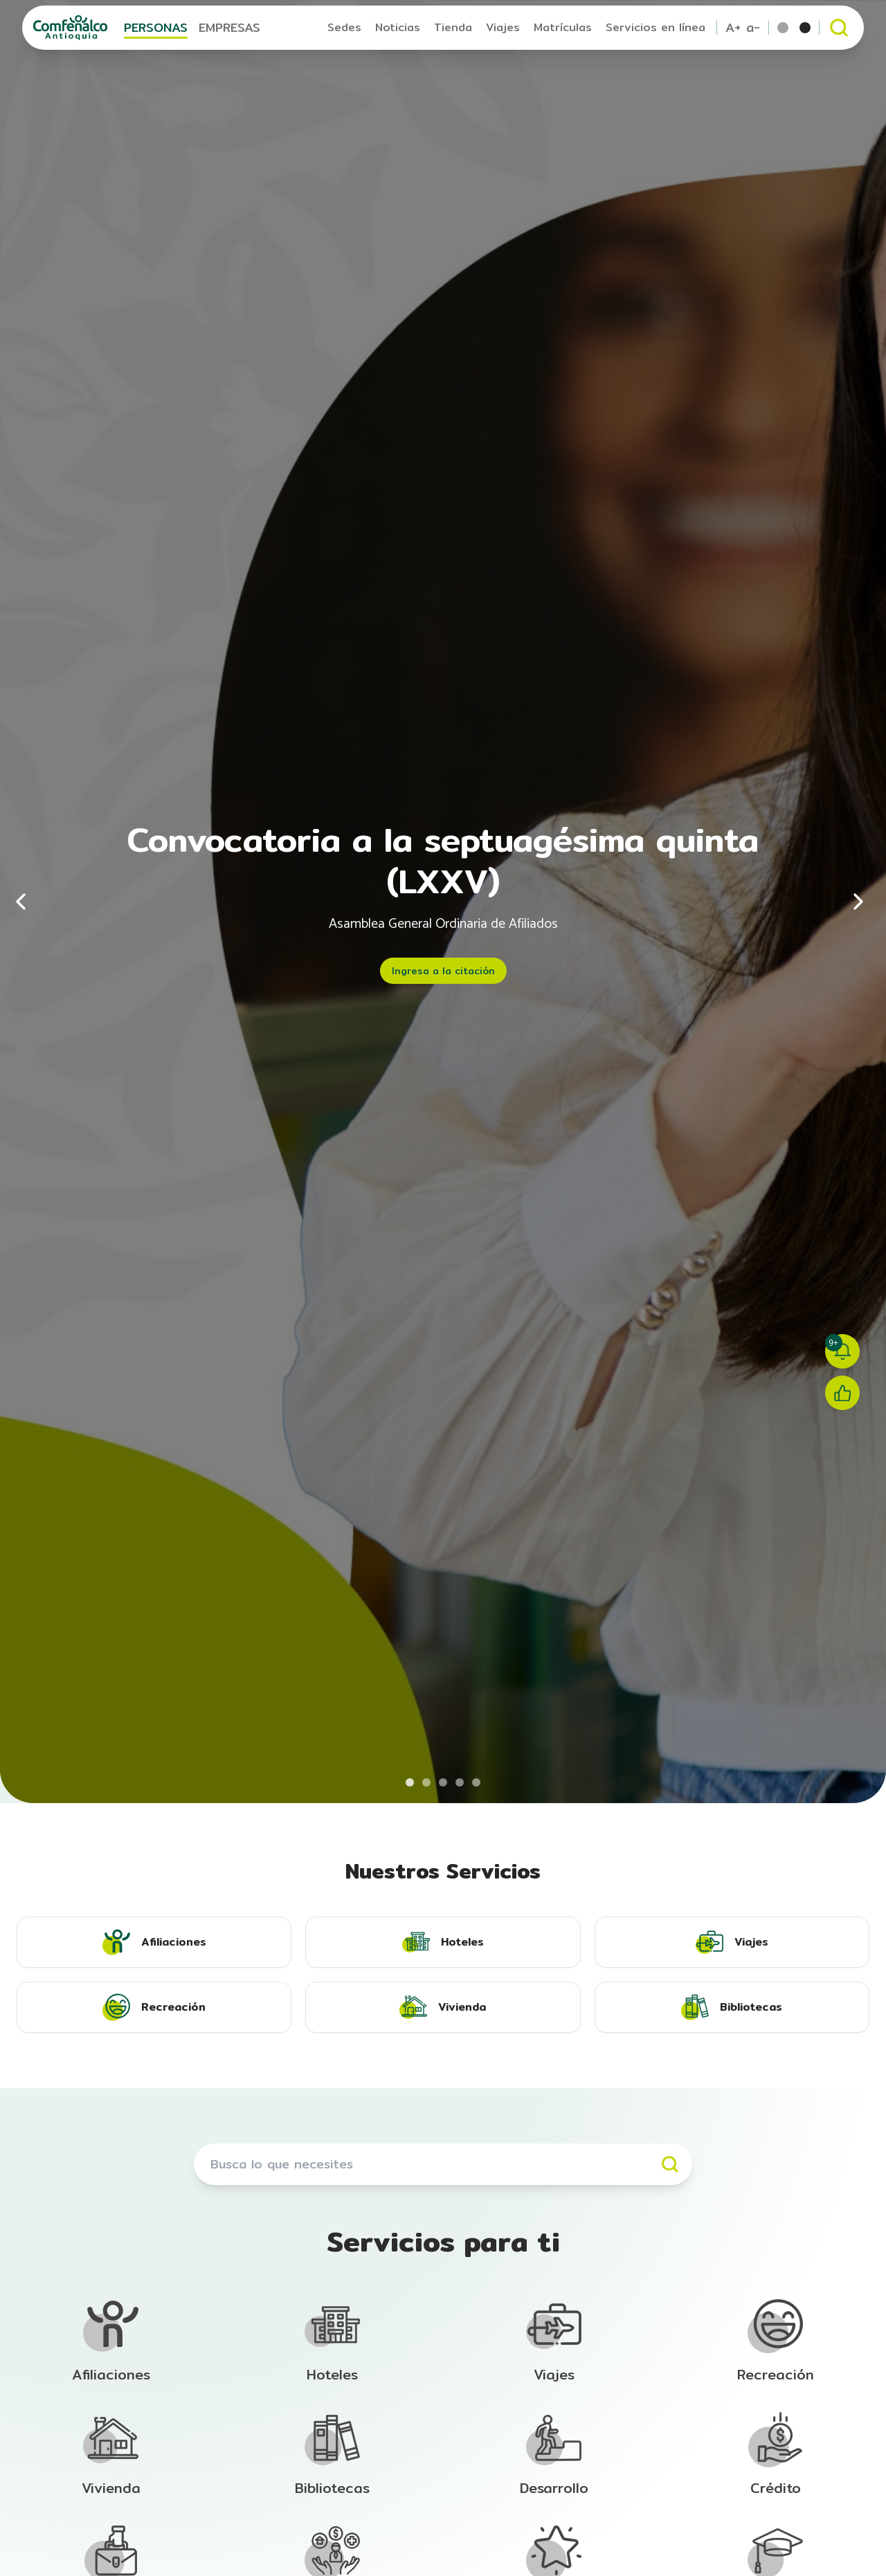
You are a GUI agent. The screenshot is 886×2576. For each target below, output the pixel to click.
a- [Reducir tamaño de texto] (753, 27)
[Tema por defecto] (782, 27)
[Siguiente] (858, 901)
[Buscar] (670, 2164)
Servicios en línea (655, 27)
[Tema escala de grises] (805, 27)
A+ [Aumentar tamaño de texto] (733, 27)
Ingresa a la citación (443, 970)
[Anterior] (28, 901)
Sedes (344, 27)
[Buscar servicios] (443, 2164)
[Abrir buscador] (839, 28)
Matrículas (563, 27)
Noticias (397, 27)
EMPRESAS (229, 27)
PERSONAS (156, 27)
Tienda (453, 27)
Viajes (503, 27)
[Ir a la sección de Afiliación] (111, 2341)
